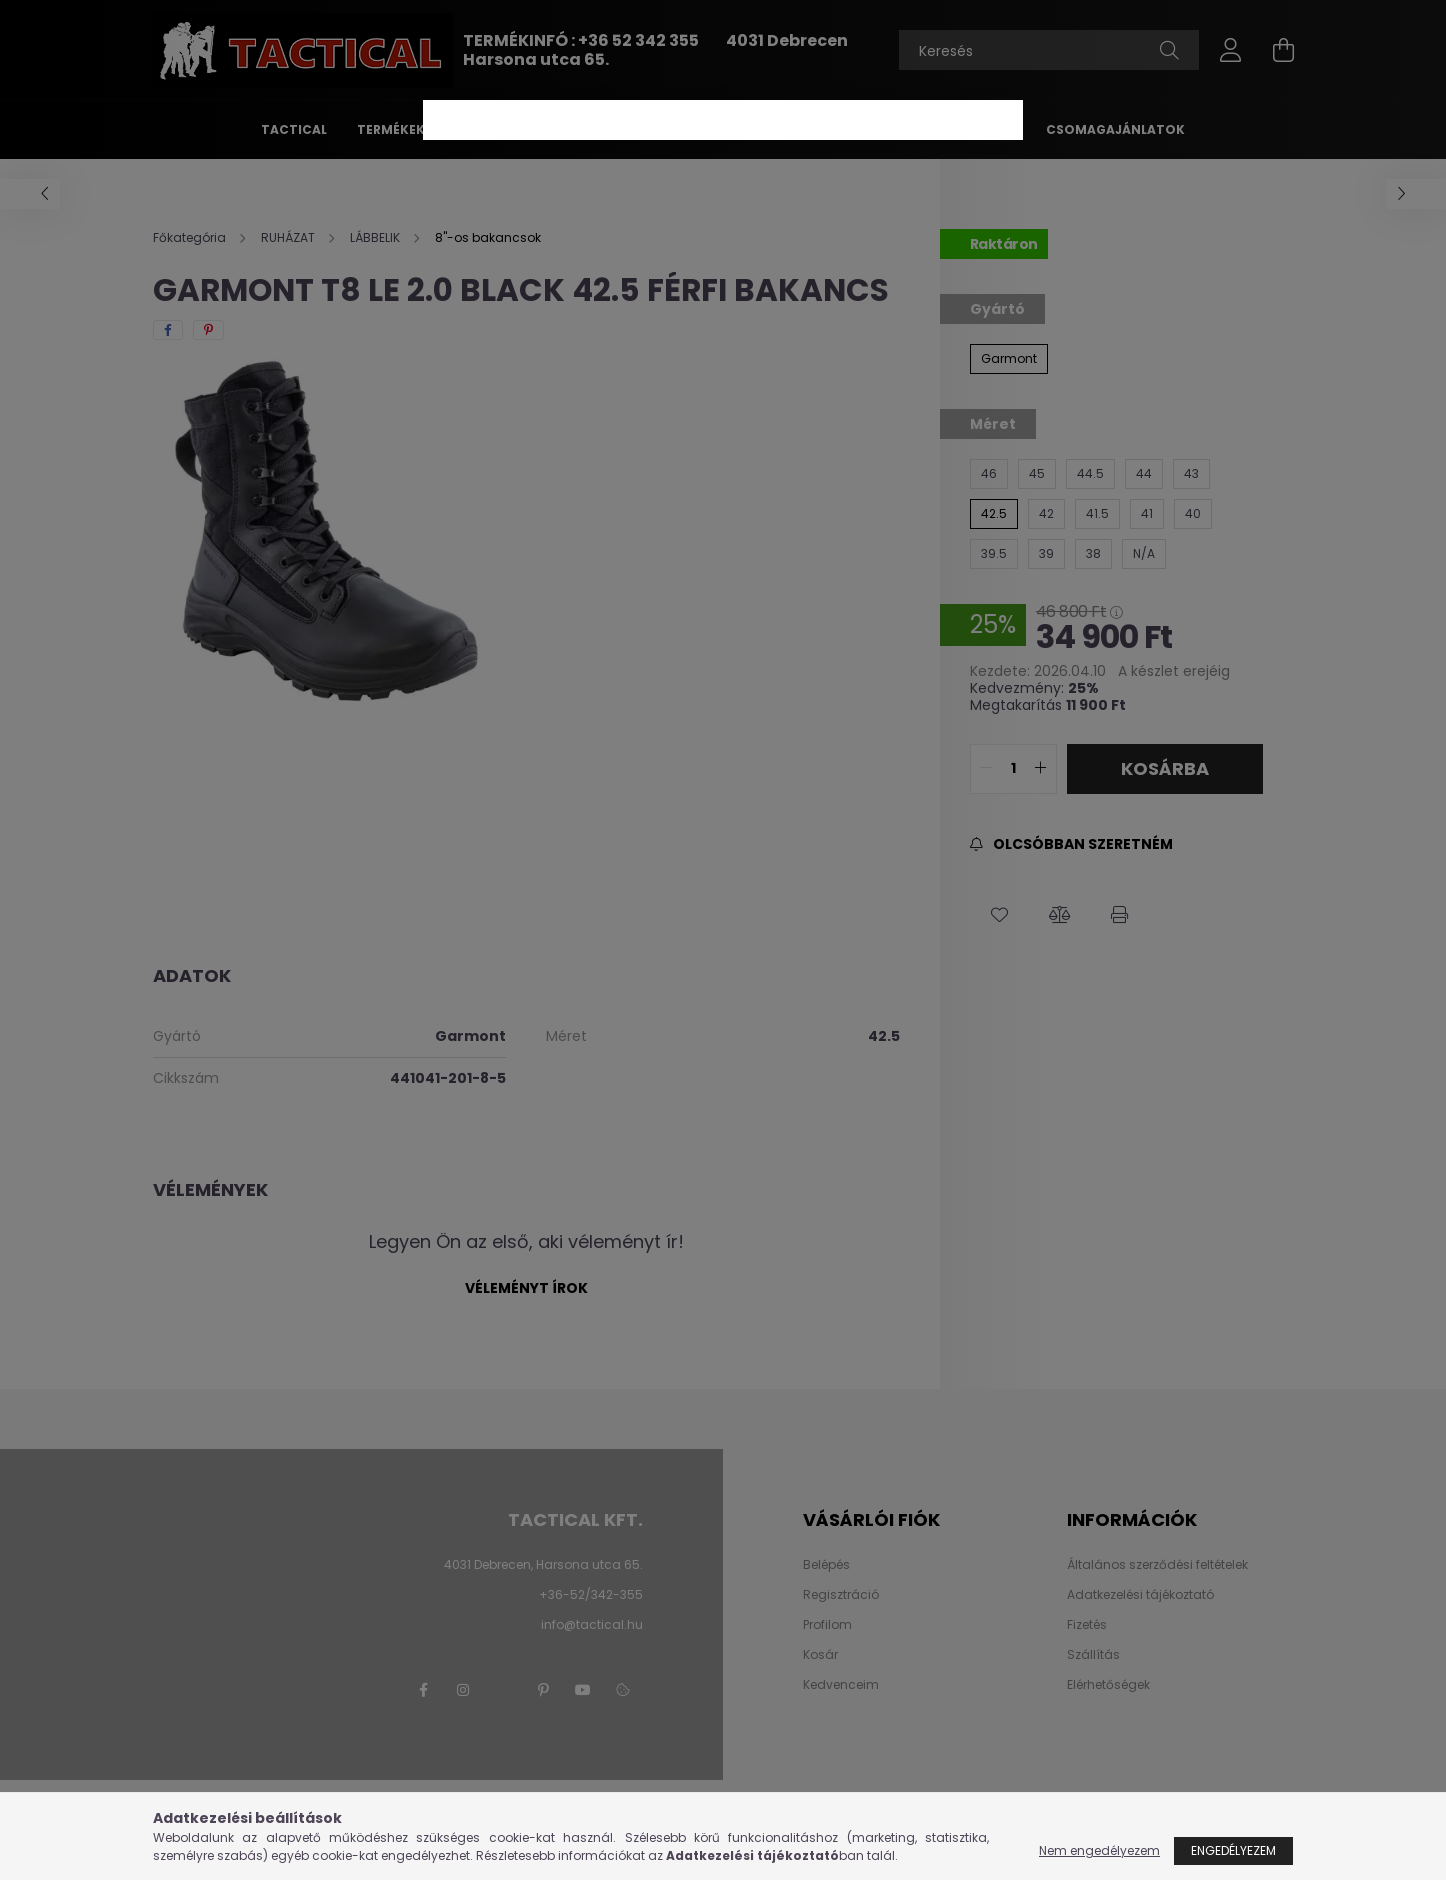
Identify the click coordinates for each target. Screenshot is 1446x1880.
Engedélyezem (1233, 1850)
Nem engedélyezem (1099, 1850)
